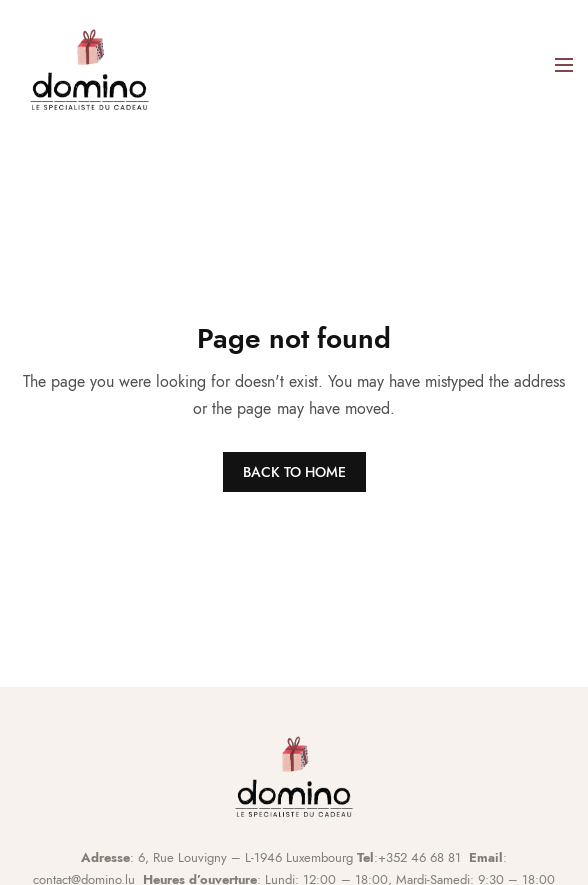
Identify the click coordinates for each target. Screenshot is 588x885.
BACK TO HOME (294, 472)
